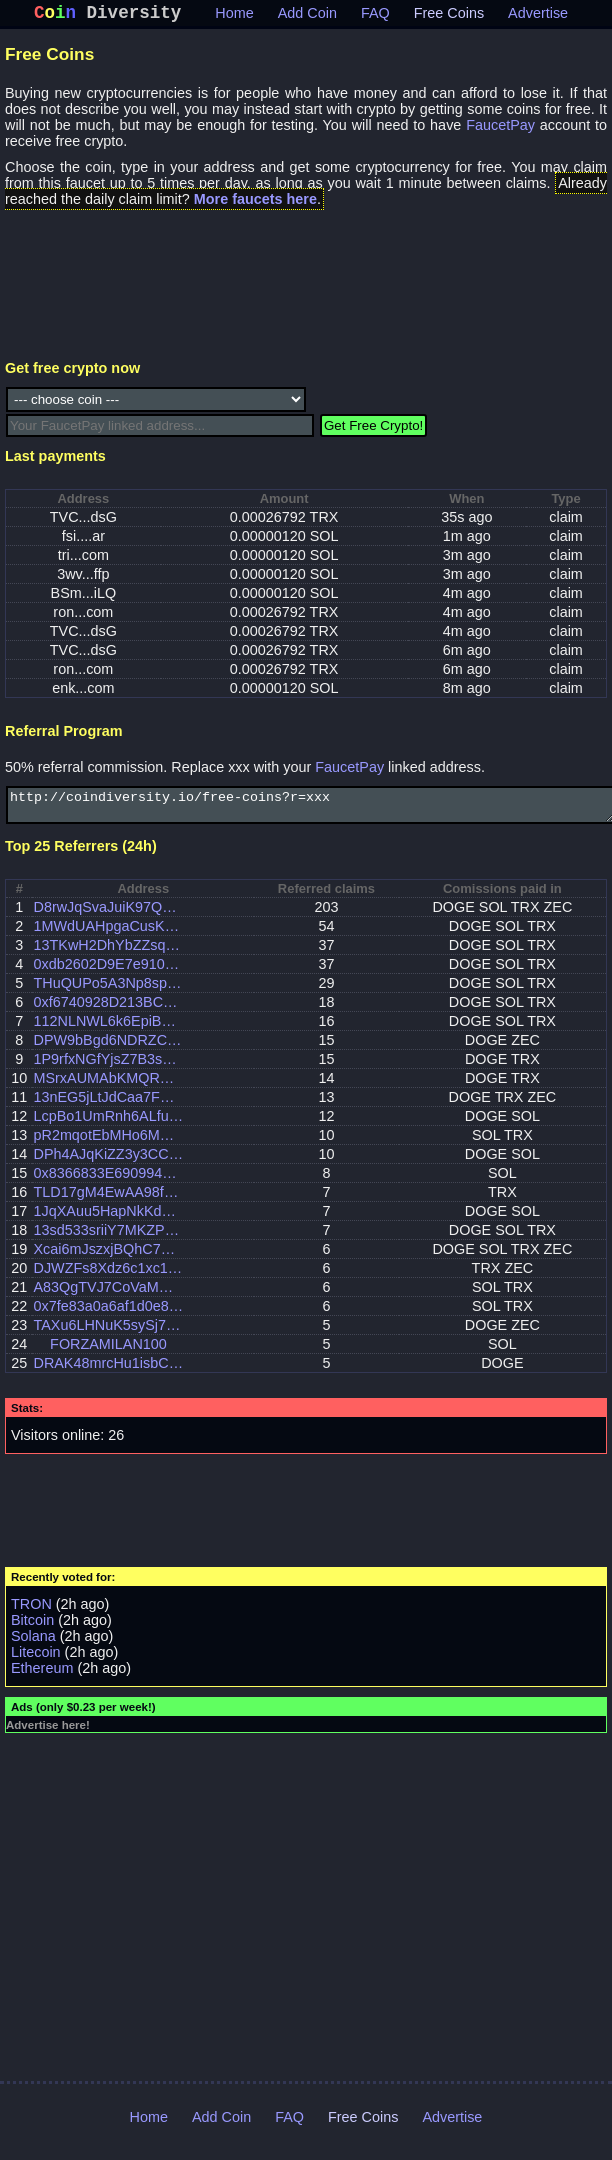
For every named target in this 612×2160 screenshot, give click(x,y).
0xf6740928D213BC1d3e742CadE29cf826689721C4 (108, 1012)
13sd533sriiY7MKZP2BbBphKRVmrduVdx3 (108, 1240)
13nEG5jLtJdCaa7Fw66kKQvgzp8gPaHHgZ (108, 1107)
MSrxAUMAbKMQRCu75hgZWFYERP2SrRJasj (108, 1088)
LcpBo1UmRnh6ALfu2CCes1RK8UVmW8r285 (108, 1126)
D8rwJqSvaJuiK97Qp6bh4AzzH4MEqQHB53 (108, 917)
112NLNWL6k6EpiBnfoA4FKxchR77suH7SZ (108, 1031)
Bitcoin (32, 1630)
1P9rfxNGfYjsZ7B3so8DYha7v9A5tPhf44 (108, 1069)
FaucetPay (500, 129)
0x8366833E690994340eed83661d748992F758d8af (108, 1183)
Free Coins (449, 17)
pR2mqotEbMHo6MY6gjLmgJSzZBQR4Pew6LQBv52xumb (108, 1145)
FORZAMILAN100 (108, 1354)
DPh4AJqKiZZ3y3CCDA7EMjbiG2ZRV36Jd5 (108, 1164)
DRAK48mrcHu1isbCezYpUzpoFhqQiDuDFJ (108, 1373)
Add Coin (307, 17)
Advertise (538, 17)
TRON (31, 1614)
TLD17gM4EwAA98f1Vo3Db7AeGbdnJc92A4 (108, 1202)
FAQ (375, 17)
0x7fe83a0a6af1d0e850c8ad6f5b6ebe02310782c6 (108, 1316)
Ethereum (42, 1678)
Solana (33, 1646)
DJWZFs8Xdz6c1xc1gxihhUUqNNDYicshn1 (108, 1278)
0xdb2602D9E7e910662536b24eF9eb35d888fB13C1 (108, 974)
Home (234, 17)
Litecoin (36, 1662)
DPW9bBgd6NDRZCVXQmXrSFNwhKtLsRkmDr (108, 1050)
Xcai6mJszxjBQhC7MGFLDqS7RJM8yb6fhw (108, 1259)
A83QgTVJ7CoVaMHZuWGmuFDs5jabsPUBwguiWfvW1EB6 (108, 1297)
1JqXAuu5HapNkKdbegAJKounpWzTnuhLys (108, 1221)
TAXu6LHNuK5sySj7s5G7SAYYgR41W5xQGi (108, 1335)
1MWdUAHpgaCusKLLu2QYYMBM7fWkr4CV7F (108, 936)
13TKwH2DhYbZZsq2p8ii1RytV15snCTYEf (108, 955)
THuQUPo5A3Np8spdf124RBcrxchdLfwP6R (108, 993)
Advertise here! (48, 1735)
